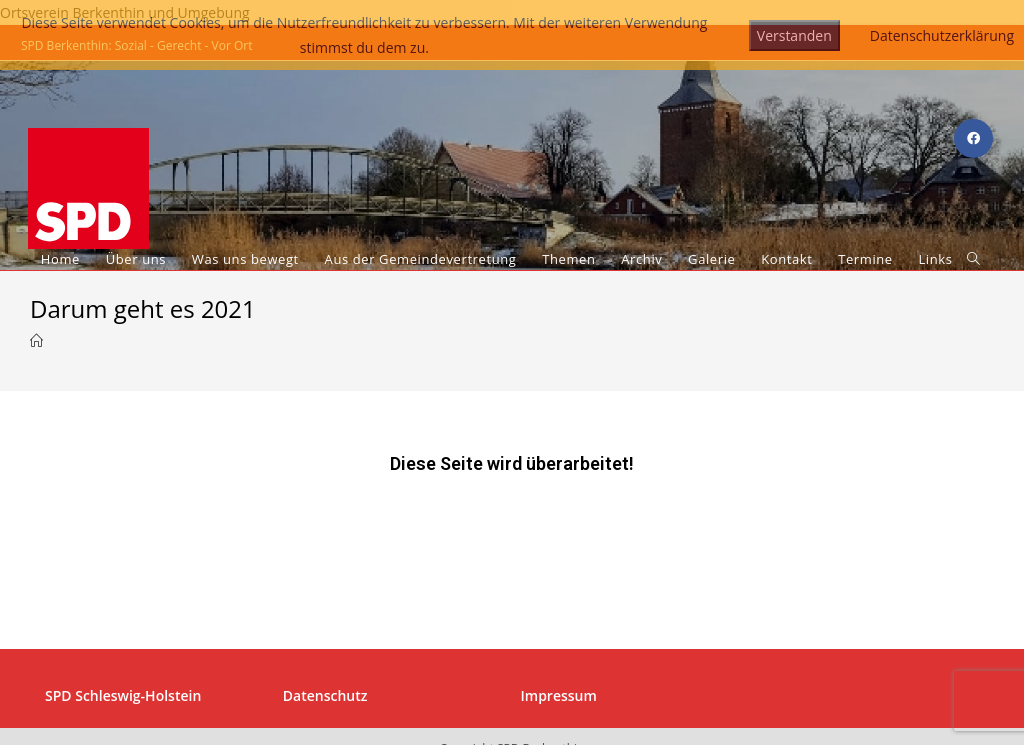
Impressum (559, 603)
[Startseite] (36, 341)
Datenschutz (325, 603)
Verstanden (794, 35)
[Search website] (973, 259)
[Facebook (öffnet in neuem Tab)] (973, 138)
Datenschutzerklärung (942, 35)
